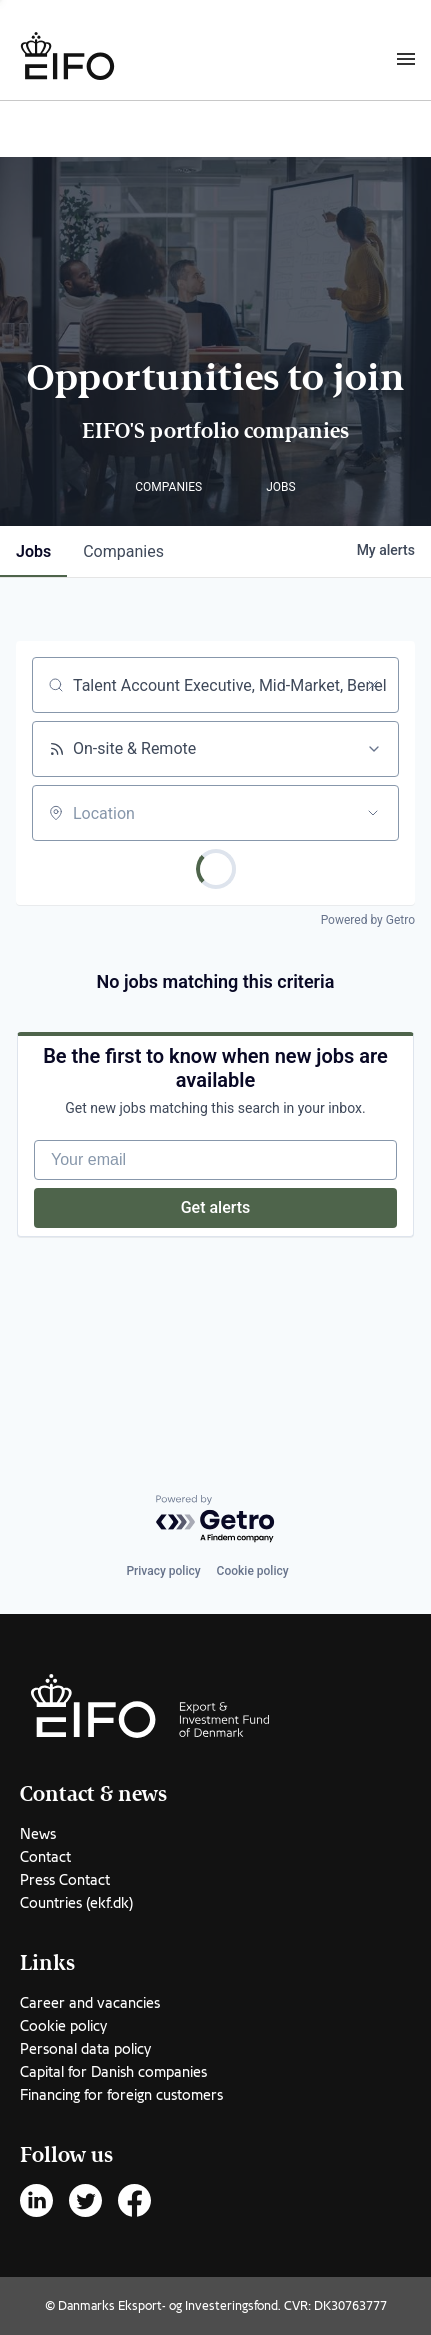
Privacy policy (163, 1571)
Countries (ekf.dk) (76, 1903)
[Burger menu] (406, 58)
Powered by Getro (368, 920)
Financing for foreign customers (121, 2095)
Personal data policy (85, 2049)
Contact (45, 1857)
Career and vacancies (90, 2003)
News (38, 1834)
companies (123, 551)
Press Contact (65, 1880)
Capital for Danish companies (113, 2072)
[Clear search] (373, 685)
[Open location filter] (373, 813)
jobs (33, 551)
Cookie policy (253, 1571)
